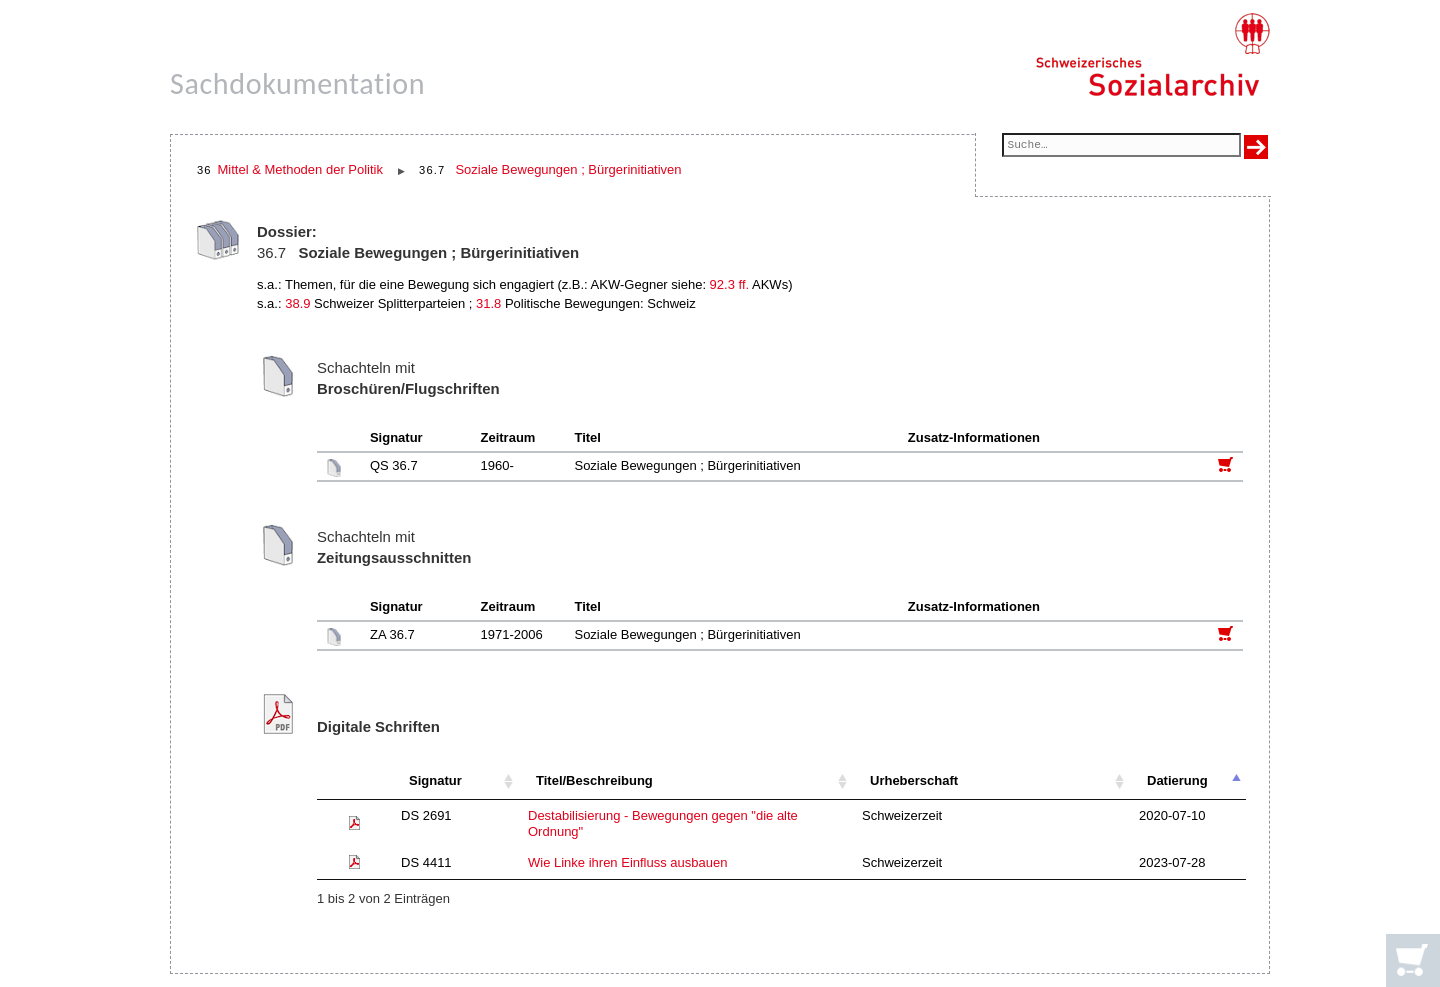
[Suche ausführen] (1256, 147)
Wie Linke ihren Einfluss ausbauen (627, 862)
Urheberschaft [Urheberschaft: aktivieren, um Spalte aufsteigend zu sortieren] (914, 780)
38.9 (297, 303)
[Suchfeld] (1121, 146)
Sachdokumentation (297, 83)
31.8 (488, 303)
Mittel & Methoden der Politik (300, 169)
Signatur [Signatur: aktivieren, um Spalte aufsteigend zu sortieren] (435, 780)
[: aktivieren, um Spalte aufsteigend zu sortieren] (354, 781)
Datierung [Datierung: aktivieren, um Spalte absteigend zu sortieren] (1177, 780)
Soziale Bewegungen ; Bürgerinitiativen (568, 169)
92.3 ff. (730, 284)
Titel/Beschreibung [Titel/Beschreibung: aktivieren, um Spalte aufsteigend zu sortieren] (594, 780)
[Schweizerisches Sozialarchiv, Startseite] (1152, 55)
